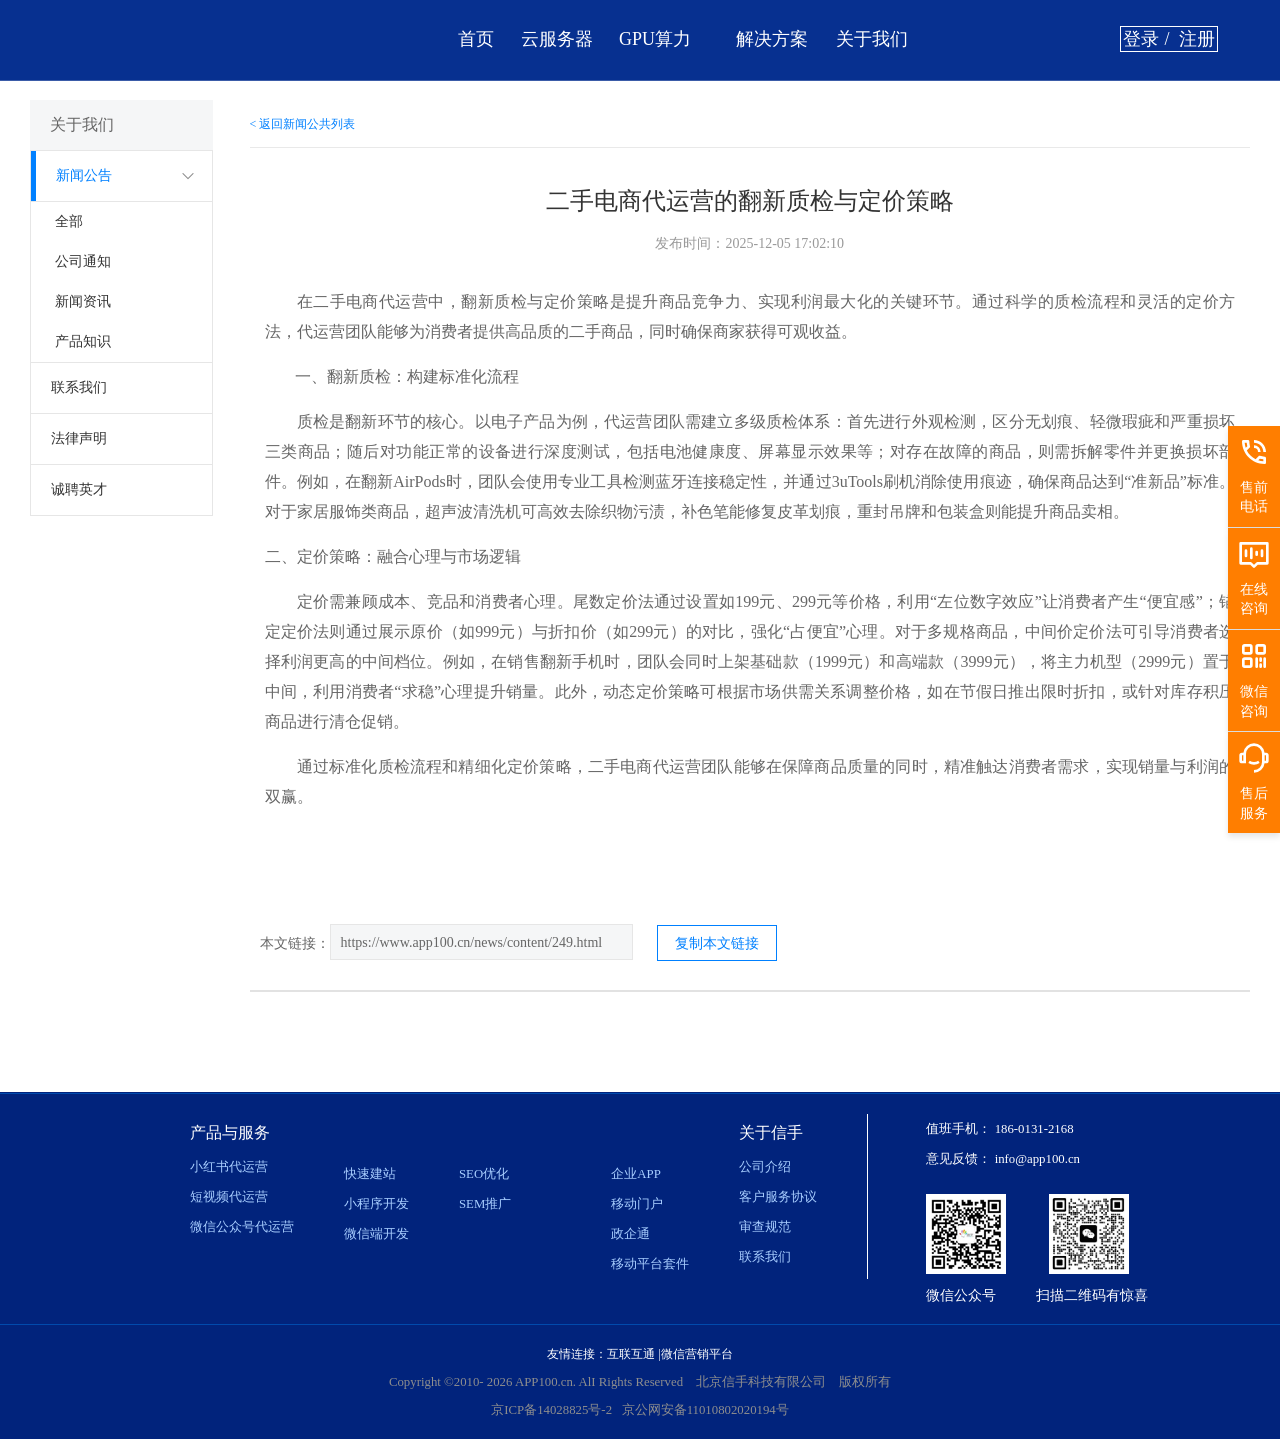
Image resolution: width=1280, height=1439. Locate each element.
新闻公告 (84, 175)
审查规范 (765, 1227)
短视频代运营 (229, 1197)
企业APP (635, 1174)
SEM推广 (485, 1204)
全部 (69, 221)
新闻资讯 (83, 301)
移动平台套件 (650, 1264)
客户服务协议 (778, 1197)
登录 (1141, 39)
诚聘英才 (79, 489)
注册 (1197, 39)
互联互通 (631, 1354)
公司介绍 (765, 1167)
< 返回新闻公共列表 (303, 124)
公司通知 (83, 261)
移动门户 (637, 1204)
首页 (476, 39)
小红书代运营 (229, 1167)
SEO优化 (484, 1174)
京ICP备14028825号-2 (551, 1410)
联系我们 (79, 387)
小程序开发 (376, 1204)
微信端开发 (376, 1234)
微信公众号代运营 (242, 1227)
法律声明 (79, 438)
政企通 (630, 1234)
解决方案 (772, 39)
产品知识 (83, 341)
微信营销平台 (697, 1354)
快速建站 (370, 1174)
